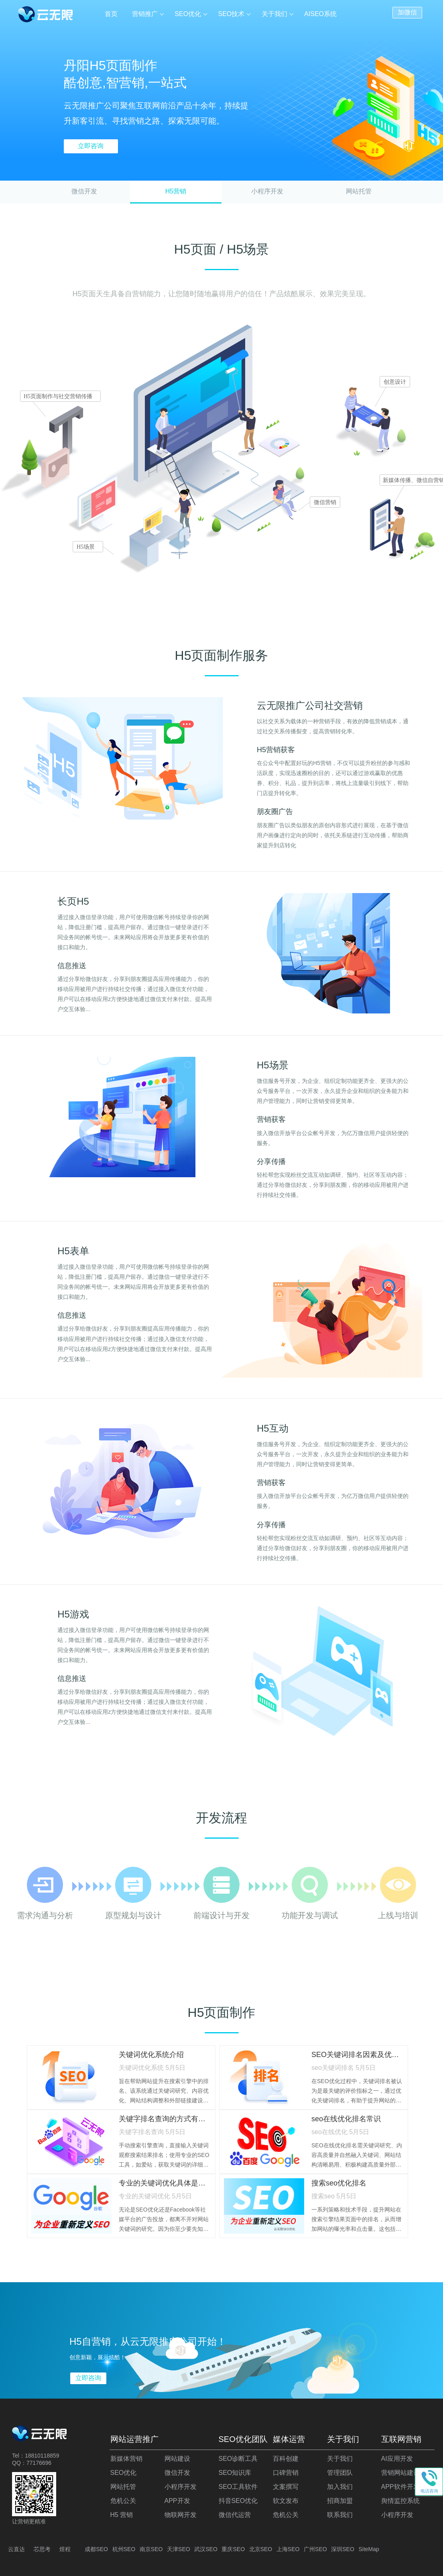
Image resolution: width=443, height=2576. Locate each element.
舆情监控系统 (400, 2500)
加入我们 (340, 2486)
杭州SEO (124, 2549)
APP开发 (177, 2500)
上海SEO (288, 2549)
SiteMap (368, 2549)
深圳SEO (342, 2549)
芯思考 (42, 2549)
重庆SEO (233, 2549)
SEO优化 (188, 13)
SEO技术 (231, 13)
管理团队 (340, 2472)
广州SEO (315, 2549)
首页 (112, 13)
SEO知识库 (235, 2472)
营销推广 (145, 13)
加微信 (407, 12)
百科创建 (286, 2458)
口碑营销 (286, 2472)
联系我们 (340, 2514)
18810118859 (42, 2455)
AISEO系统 (320, 13)
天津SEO (178, 2549)
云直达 (16, 2549)
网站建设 (177, 2458)
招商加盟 (340, 2500)
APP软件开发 (400, 2486)
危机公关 (123, 2500)
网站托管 (359, 191)
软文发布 (286, 2500)
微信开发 (84, 191)
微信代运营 (235, 2514)
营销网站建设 (400, 2472)
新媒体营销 (126, 2458)
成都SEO (96, 2549)
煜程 (65, 2549)
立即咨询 (91, 145)
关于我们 (274, 13)
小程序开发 (267, 191)
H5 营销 (121, 2514)
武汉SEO (205, 2549)
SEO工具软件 (238, 2486)
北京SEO (260, 2549)
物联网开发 (181, 2514)
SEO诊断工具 (238, 2458)
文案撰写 (286, 2486)
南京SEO (151, 2549)
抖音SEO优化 (238, 2500)
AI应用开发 (397, 2458)
